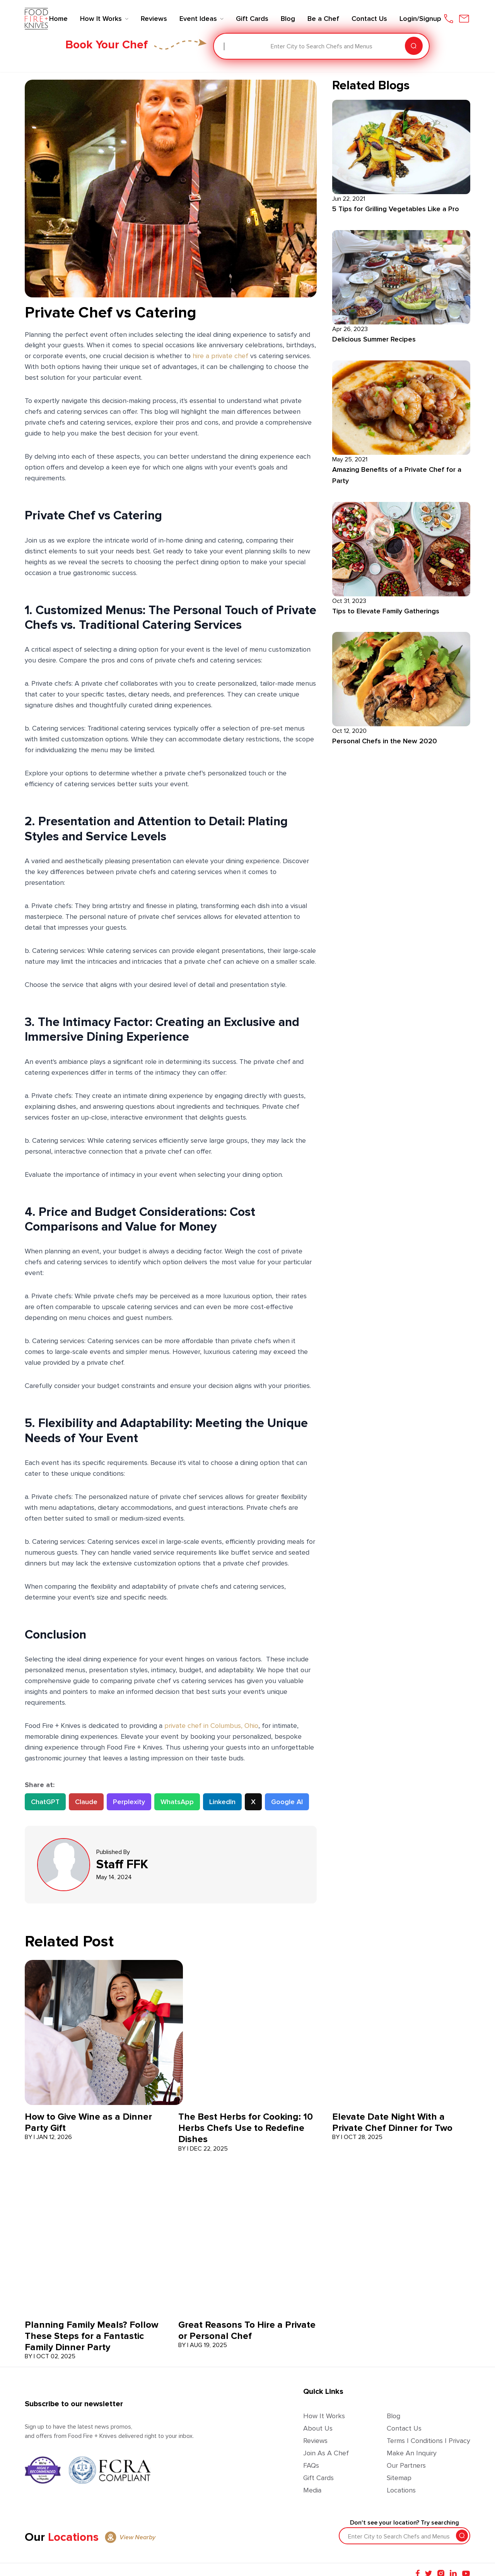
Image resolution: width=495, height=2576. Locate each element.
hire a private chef (220, 356)
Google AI (287, 1802)
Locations (401, 2490)
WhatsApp (177, 1802)
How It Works (324, 2416)
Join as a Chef (326, 2453)
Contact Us (404, 2428)
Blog (393, 2416)
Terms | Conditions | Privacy (428, 2440)
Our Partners (406, 2465)
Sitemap (399, 2478)
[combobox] (224, 46)
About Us (318, 2428)
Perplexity (129, 1802)
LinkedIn (222, 1802)
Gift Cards (318, 2478)
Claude (86, 1802)
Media (312, 2490)
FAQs (311, 2465)
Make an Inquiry (412, 2453)
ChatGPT (45, 1802)
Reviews (315, 2440)
